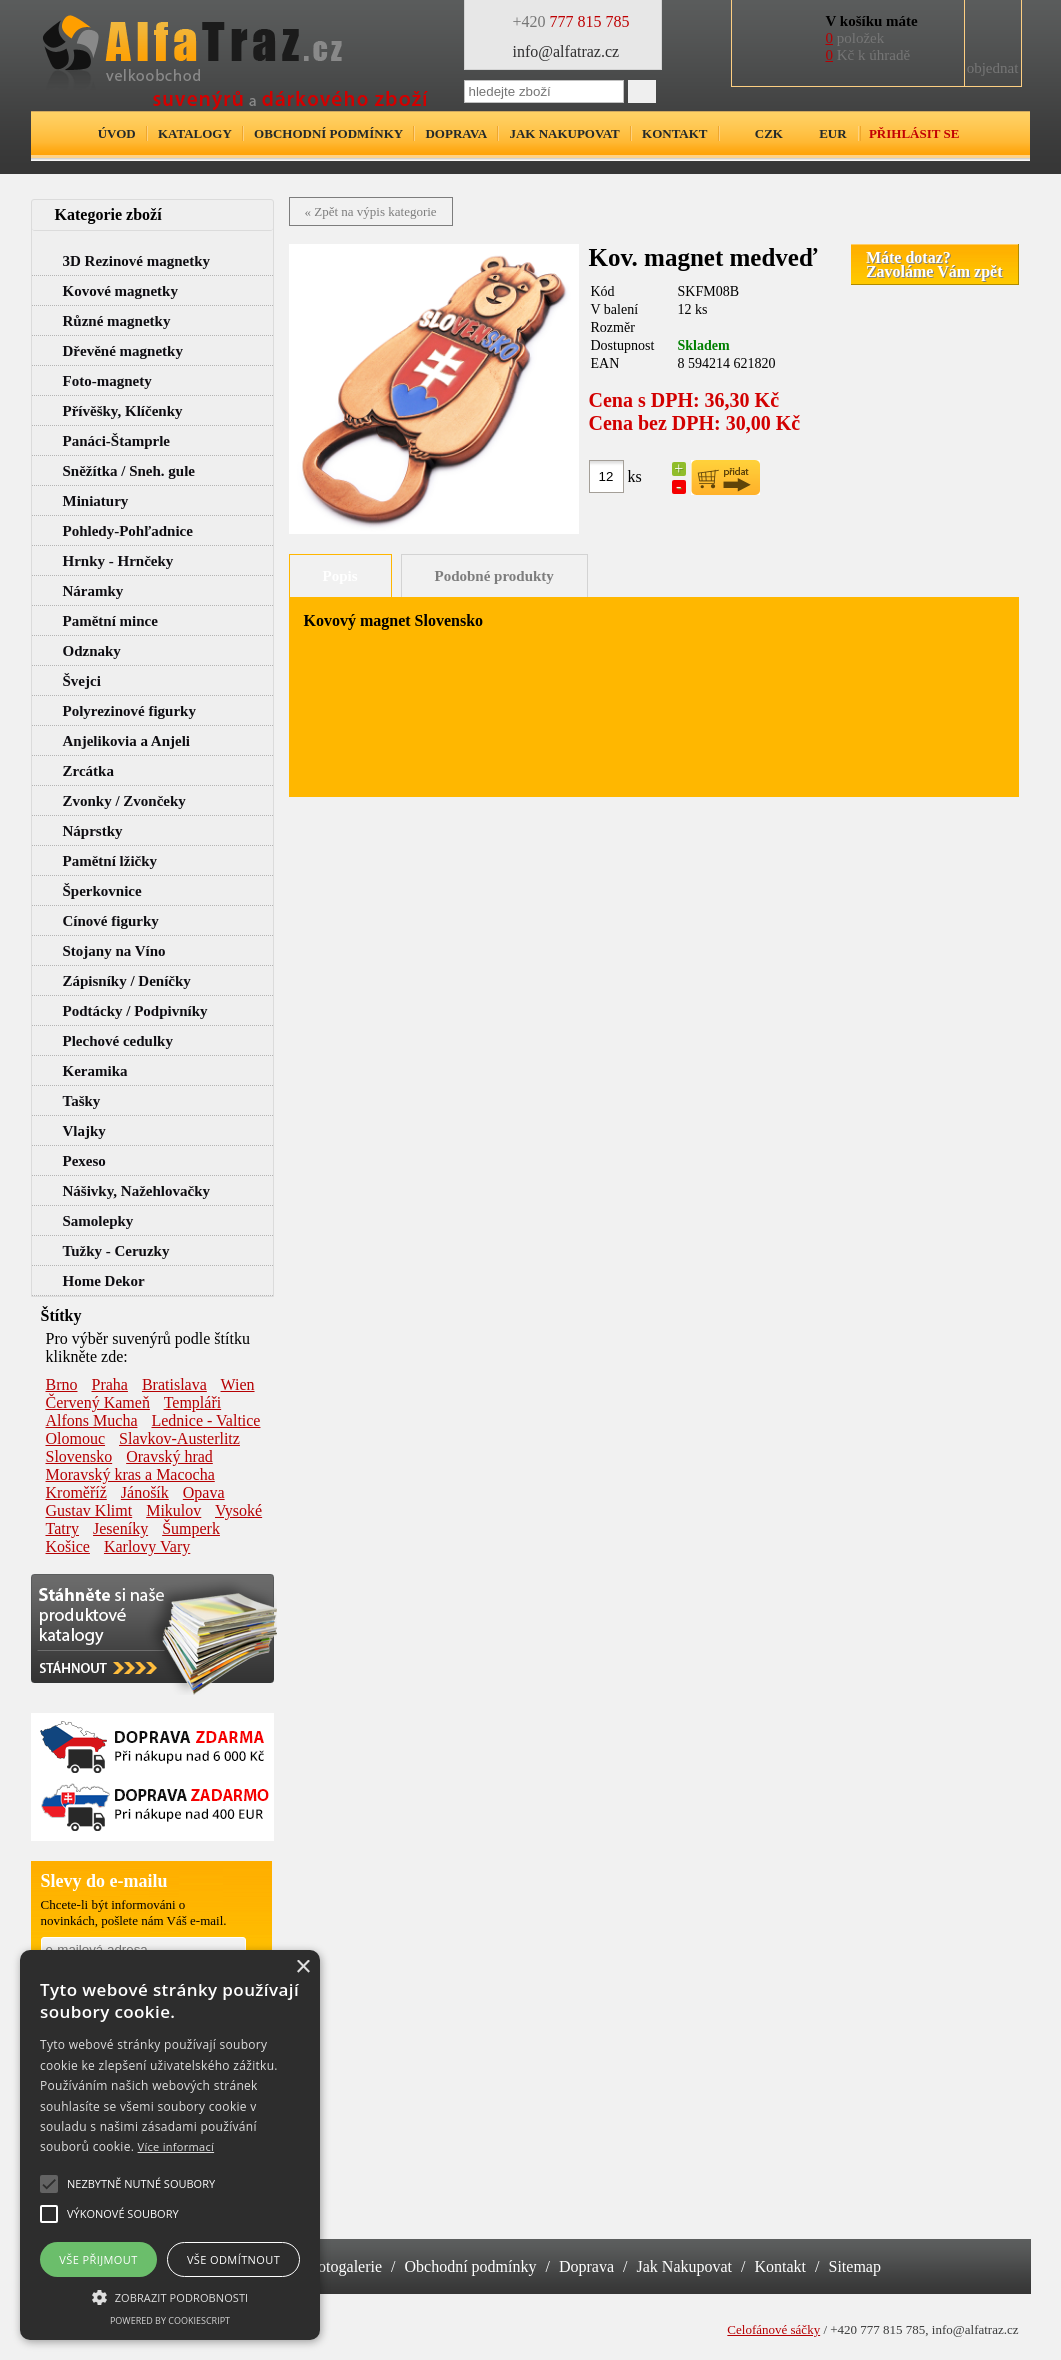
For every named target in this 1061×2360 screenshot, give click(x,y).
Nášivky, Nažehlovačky (137, 1191)
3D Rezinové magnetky (136, 261)
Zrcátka (88, 771)
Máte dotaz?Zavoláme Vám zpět (934, 265)
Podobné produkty (494, 576)
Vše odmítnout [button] (233, 2259)
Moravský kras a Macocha (130, 1474)
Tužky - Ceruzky (116, 1251)
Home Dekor (104, 1281)
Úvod (117, 133)
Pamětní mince (110, 621)
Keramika (95, 1071)
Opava (204, 1492)
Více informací (176, 2146)
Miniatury (96, 501)
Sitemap (855, 2266)
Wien (238, 1384)
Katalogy (195, 133)
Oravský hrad (169, 1456)
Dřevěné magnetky (123, 351)
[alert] (170, 2145)
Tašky (82, 1101)
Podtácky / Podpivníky (135, 1011)
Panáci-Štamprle (116, 441)
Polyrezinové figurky (129, 711)
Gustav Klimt (89, 1510)
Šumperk (191, 1528)
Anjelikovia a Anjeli (127, 741)
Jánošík (145, 1492)
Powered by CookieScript (170, 2320)
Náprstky (93, 831)
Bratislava (174, 1384)
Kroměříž (76, 1492)
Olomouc (76, 1438)
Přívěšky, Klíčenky (123, 411)
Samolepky (98, 1221)
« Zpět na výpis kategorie (371, 211)
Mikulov (173, 1510)
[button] (170, 2296)
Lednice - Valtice (205, 1420)
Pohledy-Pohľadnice (128, 531)
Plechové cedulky (118, 1041)
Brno (62, 1384)
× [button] (302, 1967)
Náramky (93, 591)
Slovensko (79, 1456)
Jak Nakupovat (685, 2266)
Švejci (82, 681)
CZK (769, 133)
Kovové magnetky (120, 291)
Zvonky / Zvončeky (124, 801)
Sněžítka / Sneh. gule (129, 471)
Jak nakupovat (564, 133)
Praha (110, 1384)
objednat (993, 68)
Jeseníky (120, 1528)
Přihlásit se (914, 133)
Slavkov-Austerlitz (179, 1438)
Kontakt (675, 133)
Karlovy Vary (147, 1546)
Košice (68, 1546)
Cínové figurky (111, 921)
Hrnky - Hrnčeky (118, 561)
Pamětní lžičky (110, 861)
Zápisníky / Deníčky (127, 981)
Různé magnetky (117, 321)
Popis (340, 576)
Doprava (456, 133)
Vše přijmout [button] (98, 2259)
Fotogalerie (345, 2266)
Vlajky (84, 1131)
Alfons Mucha (92, 1420)
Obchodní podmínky (328, 133)
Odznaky (92, 651)
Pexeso (84, 1161)
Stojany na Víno (114, 951)
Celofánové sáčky (773, 2329)
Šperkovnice (102, 891)
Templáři (193, 1402)
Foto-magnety (107, 381)
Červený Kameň (98, 1402)
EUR (832, 133)
